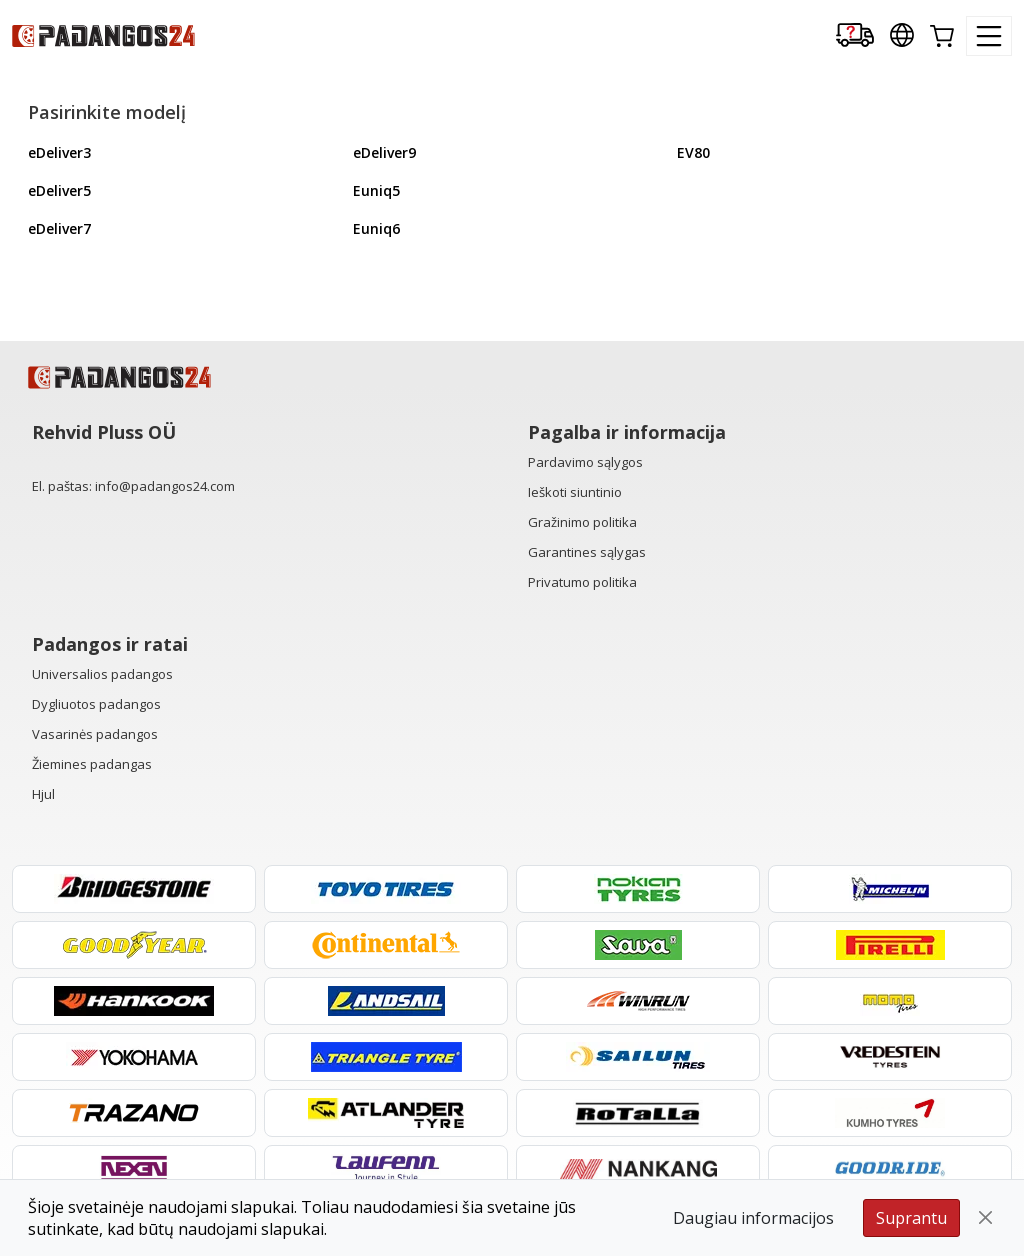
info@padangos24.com (165, 486)
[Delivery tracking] (855, 36)
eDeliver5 (59, 190)
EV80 (693, 152)
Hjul (43, 794)
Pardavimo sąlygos (585, 462)
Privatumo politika (582, 582)
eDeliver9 (384, 152)
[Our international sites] (902, 36)
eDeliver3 (59, 152)
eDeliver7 (59, 228)
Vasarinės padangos (95, 734)
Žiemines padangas (92, 764)
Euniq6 (376, 228)
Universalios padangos (102, 674)
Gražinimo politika (582, 522)
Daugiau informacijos (753, 1218)
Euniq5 (376, 190)
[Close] (986, 1218)
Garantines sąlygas (587, 552)
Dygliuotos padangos (96, 704)
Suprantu (911, 1218)
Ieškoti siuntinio (575, 492)
